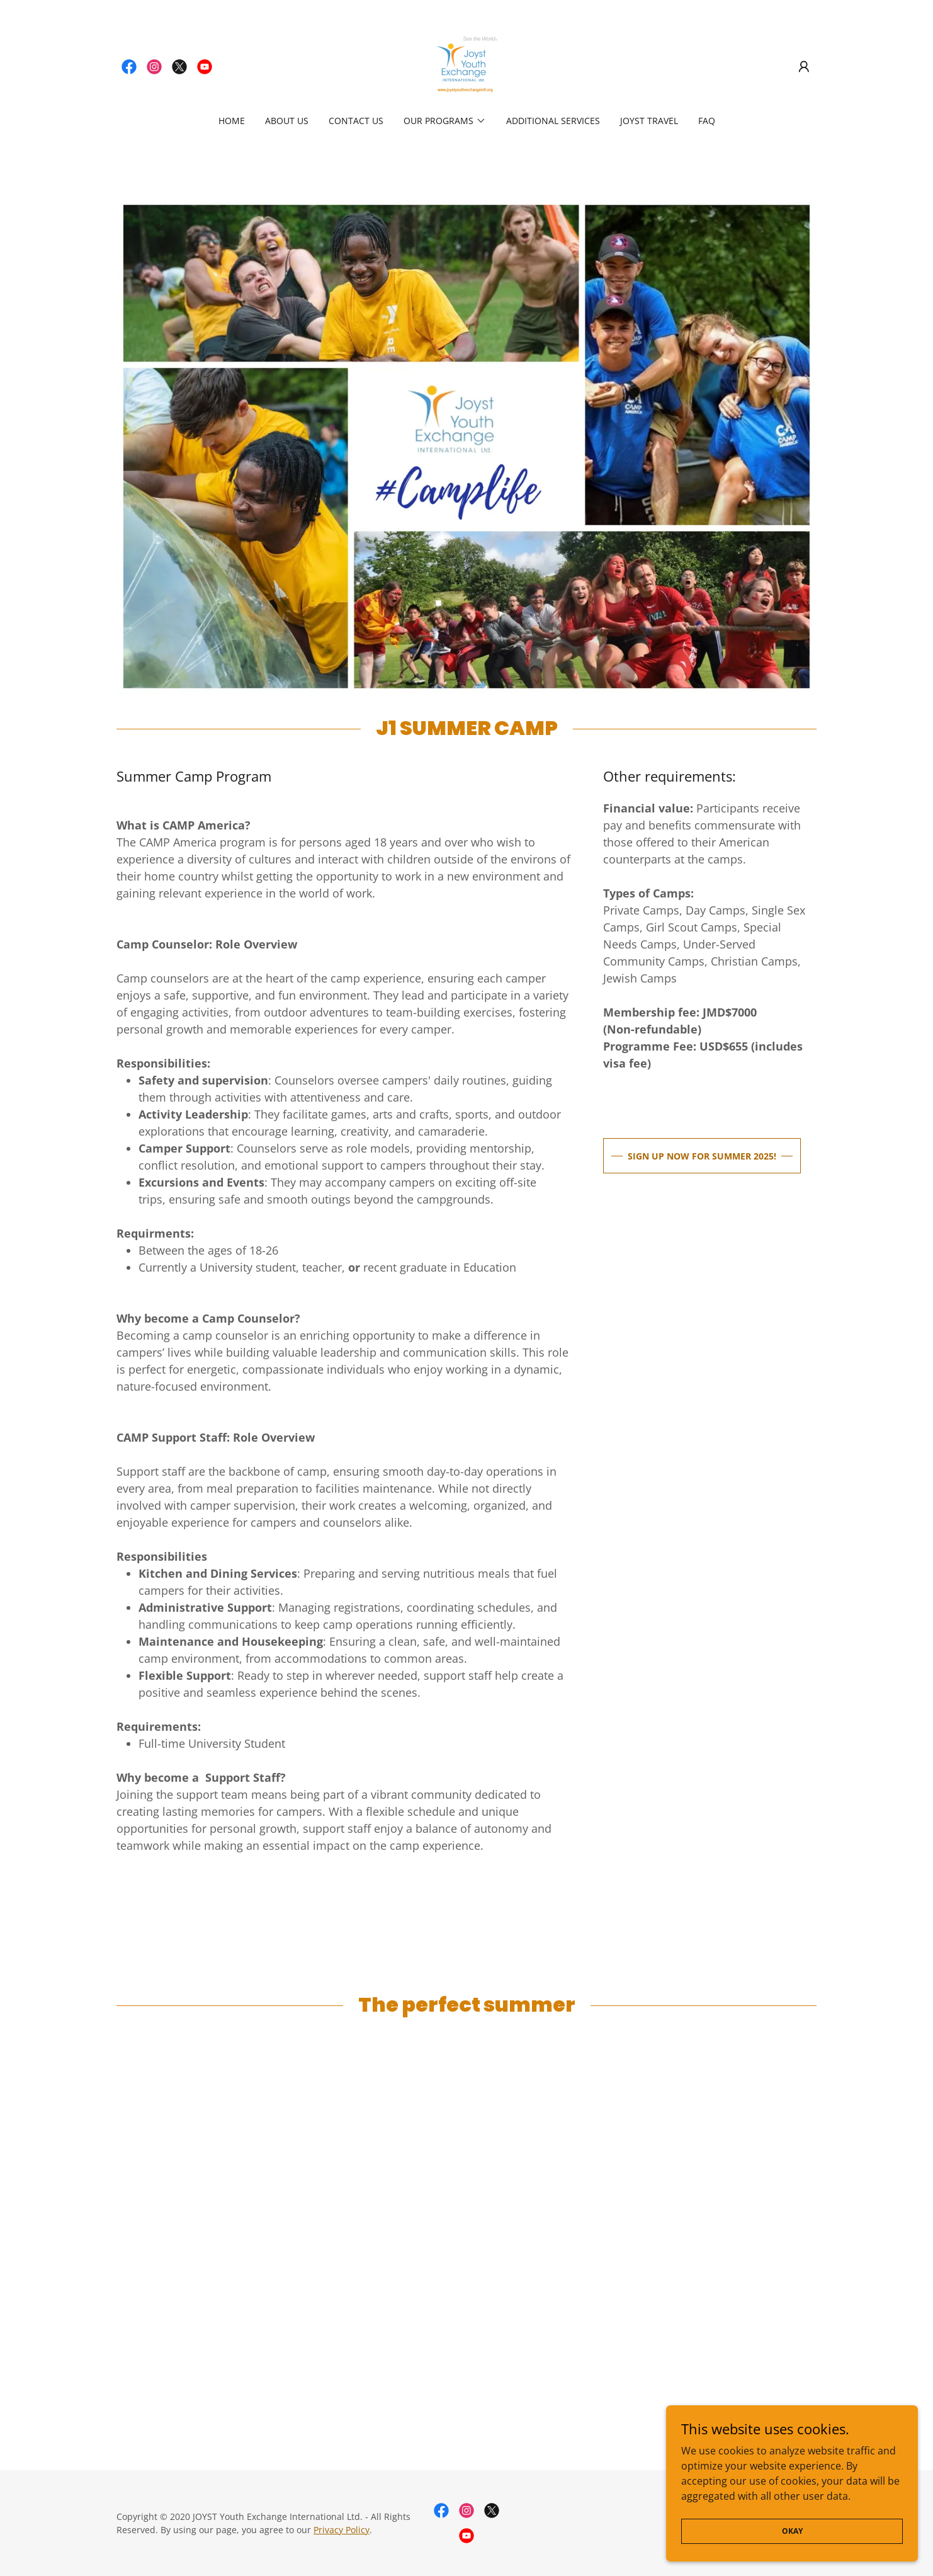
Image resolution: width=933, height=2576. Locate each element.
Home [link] (231, 121)
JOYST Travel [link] (649, 121)
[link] (129, 66)
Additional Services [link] (553, 121)
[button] (804, 66)
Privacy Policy (342, 2530)
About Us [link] (286, 121)
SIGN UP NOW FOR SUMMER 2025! (702, 1156)
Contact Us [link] (356, 121)
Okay (792, 2531)
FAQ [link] (706, 121)
